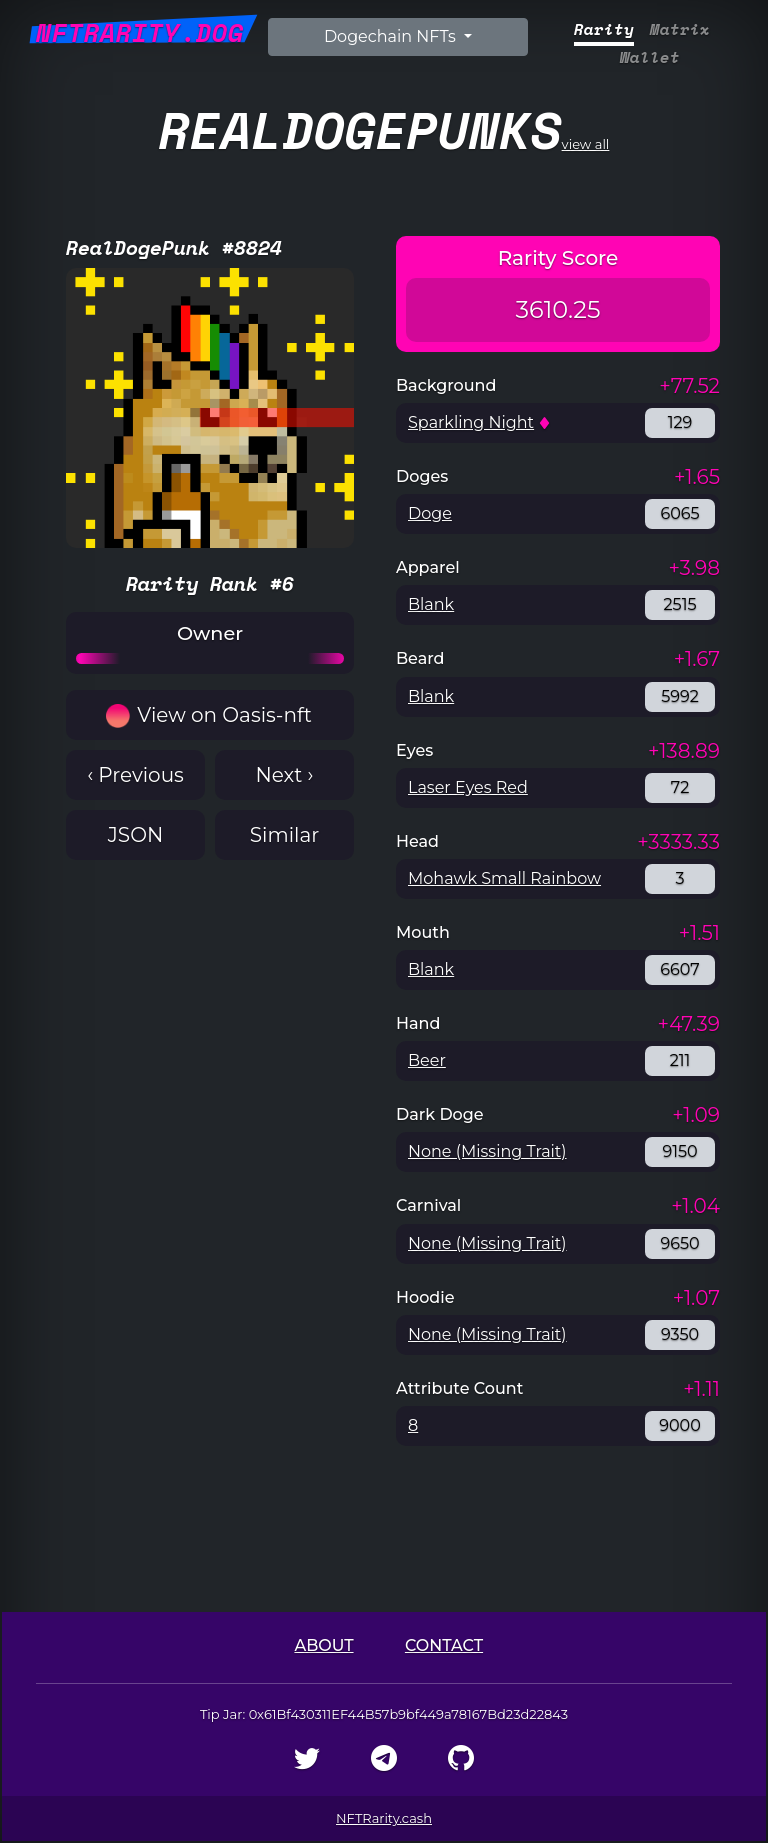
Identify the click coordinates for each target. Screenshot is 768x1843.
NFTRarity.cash (384, 1818)
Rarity (604, 29)
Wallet (650, 57)
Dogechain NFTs (392, 36)
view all (384, 129)
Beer (427, 1060)
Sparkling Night (471, 422)
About (323, 1645)
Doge (430, 513)
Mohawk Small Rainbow (504, 878)
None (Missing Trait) (487, 1151)
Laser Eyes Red (468, 787)
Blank (431, 604)
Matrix (680, 29)
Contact (444, 1645)
